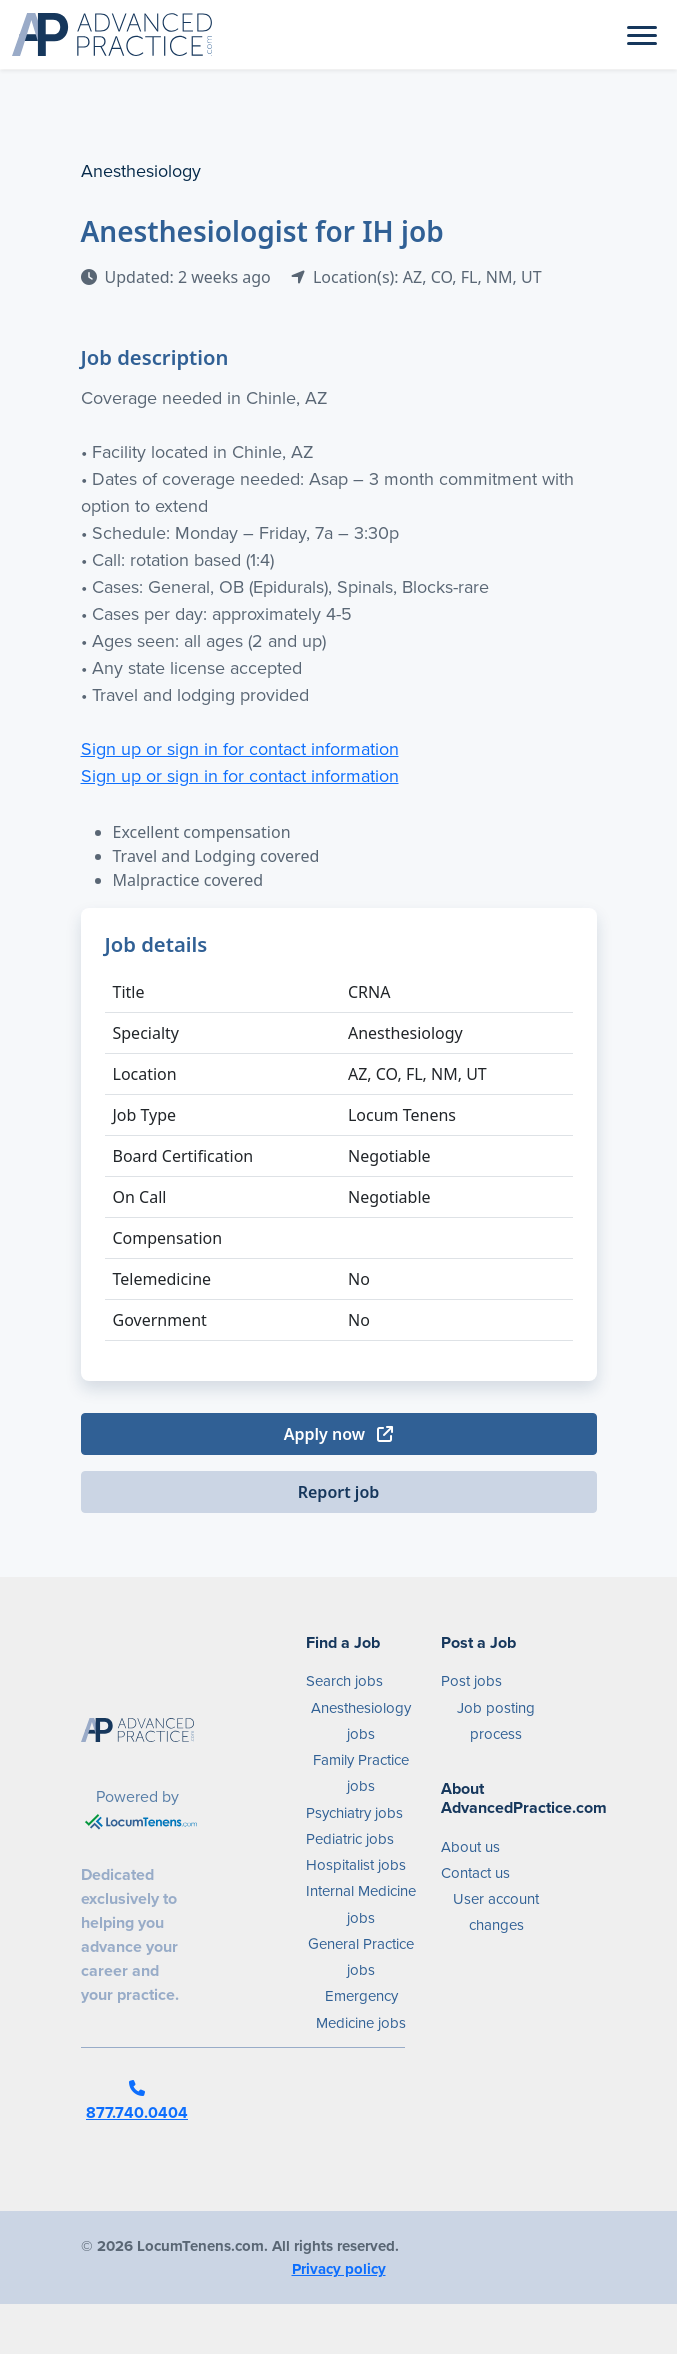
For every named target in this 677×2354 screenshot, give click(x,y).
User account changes (496, 1912)
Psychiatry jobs (354, 1813)
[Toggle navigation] (642, 34)
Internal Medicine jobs (361, 1904)
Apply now (338, 1434)
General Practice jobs (361, 1957)
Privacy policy (339, 2269)
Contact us (475, 1873)
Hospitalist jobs (356, 1865)
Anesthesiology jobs (361, 1721)
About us (470, 1847)
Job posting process (496, 1721)
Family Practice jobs (361, 1773)
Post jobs (471, 1681)
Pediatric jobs (350, 1839)
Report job (339, 1492)
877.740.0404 (137, 2102)
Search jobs (344, 1681)
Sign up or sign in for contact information (240, 749)
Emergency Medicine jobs (361, 2009)
